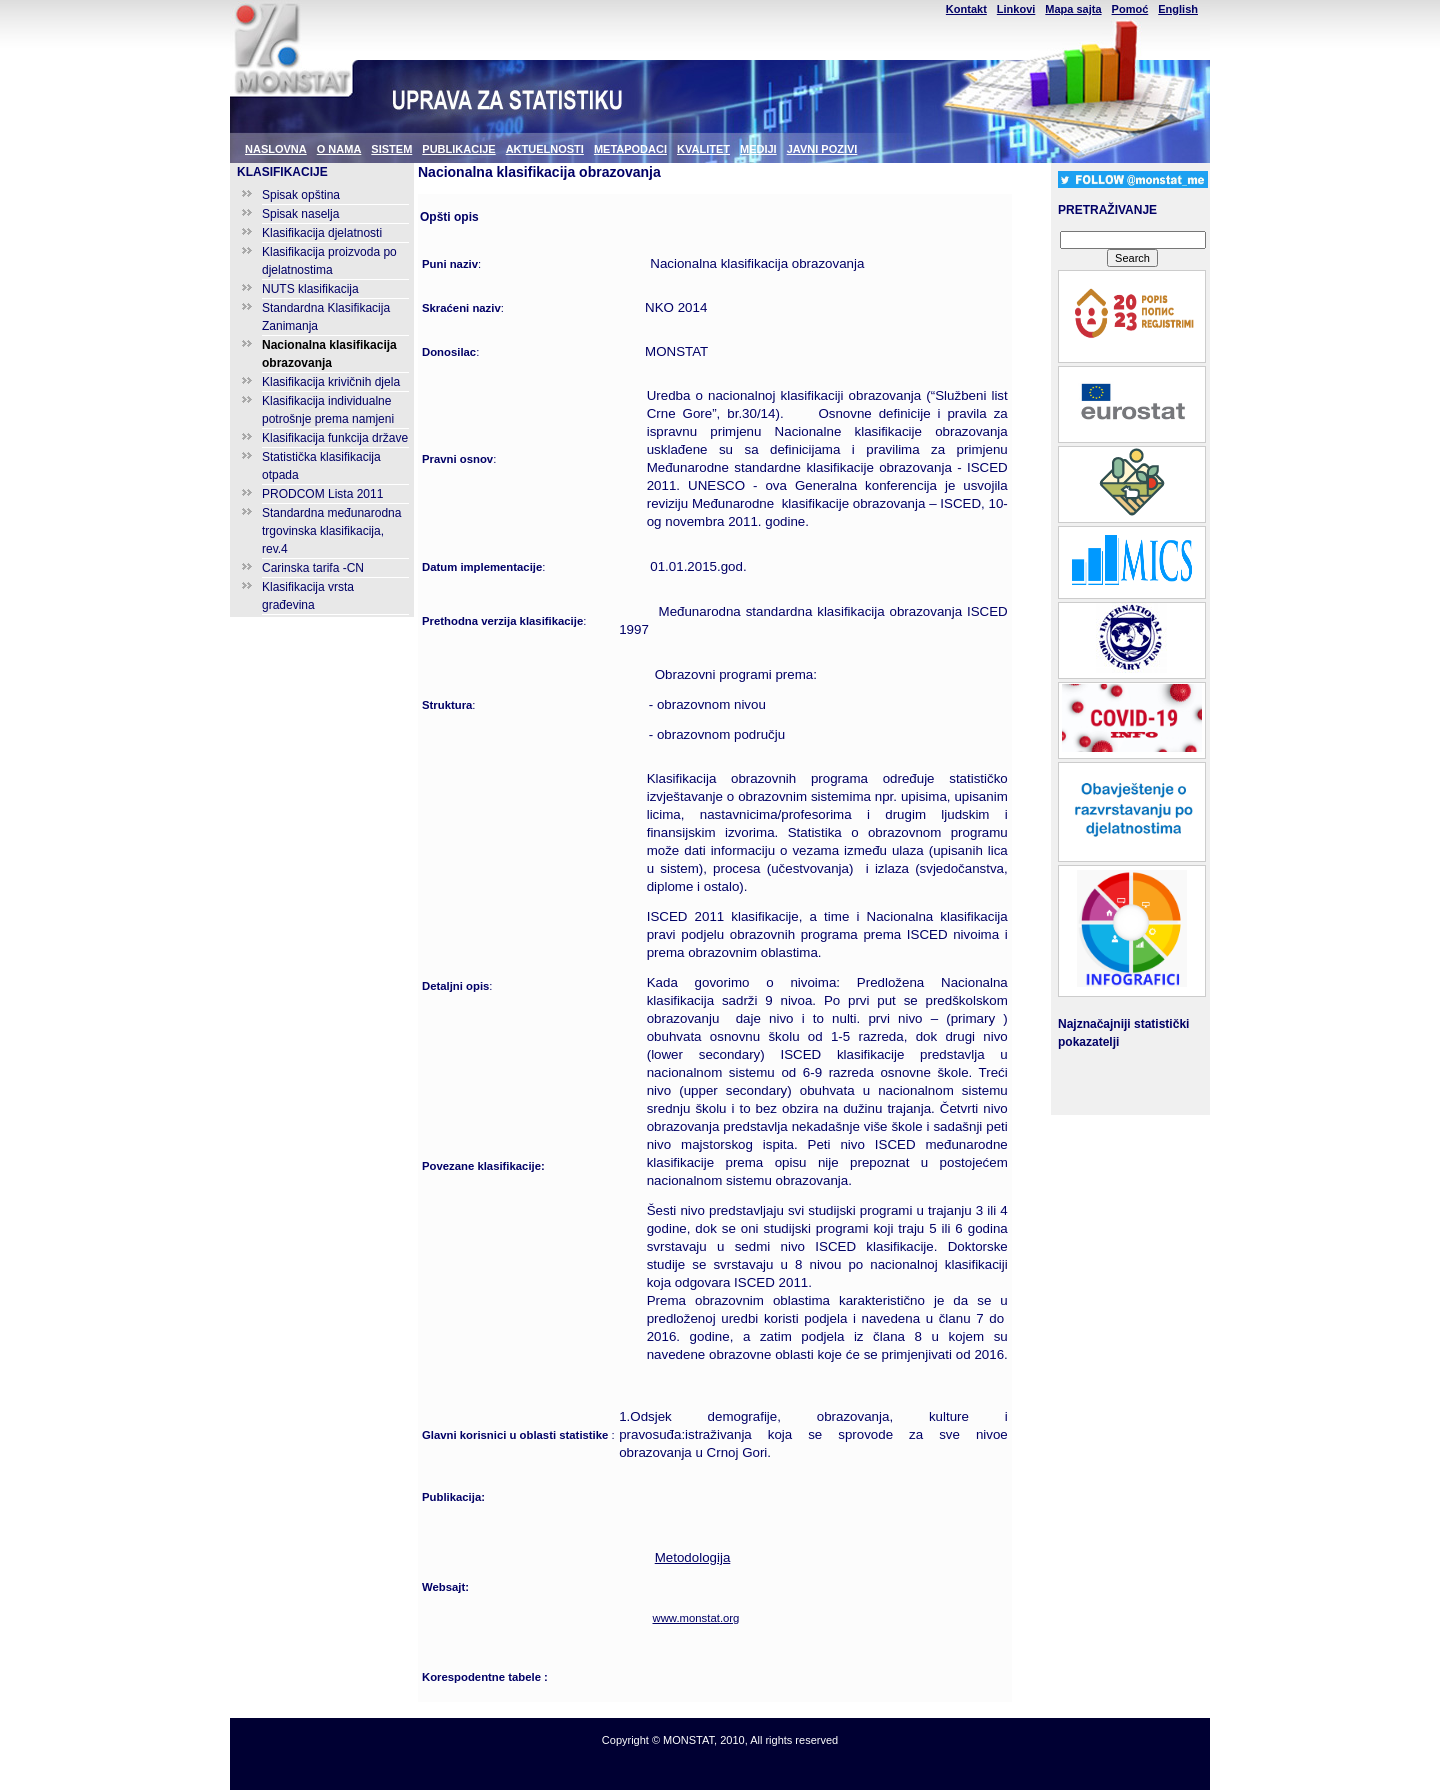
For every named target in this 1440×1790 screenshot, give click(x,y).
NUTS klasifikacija (310, 289)
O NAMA (339, 149)
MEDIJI (758, 149)
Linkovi (1016, 9)
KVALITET (703, 149)
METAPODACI (630, 149)
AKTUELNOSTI (545, 149)
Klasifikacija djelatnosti (322, 233)
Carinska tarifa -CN (313, 568)
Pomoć (1130, 9)
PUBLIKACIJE (458, 149)
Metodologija (693, 1557)
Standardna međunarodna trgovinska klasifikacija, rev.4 (331, 531)
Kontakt (966, 9)
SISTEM (391, 149)
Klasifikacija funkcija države (335, 438)
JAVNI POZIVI (822, 149)
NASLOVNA (276, 149)
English (1178, 9)
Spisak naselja (300, 214)
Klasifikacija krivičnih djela (331, 382)
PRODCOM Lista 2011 (322, 494)
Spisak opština (301, 195)
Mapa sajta (1073, 9)
